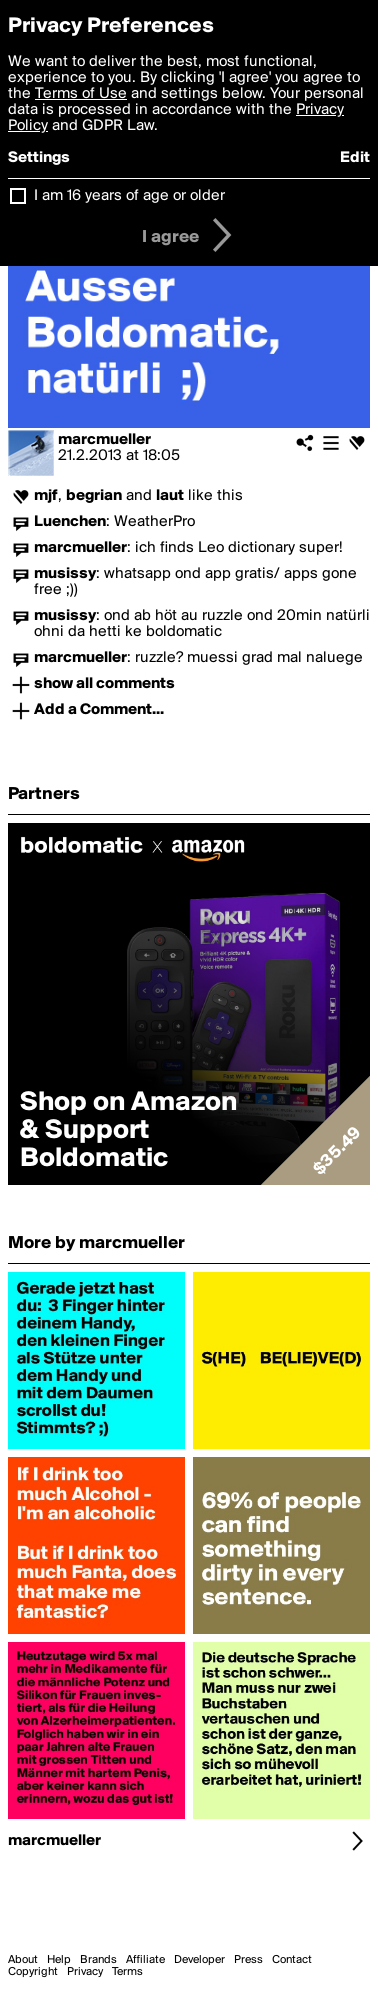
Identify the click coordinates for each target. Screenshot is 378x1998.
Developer (199, 1960)
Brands (98, 1960)
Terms (127, 1972)
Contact (292, 1960)
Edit (355, 158)
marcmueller (104, 440)
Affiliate (145, 1960)
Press (248, 1960)
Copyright (33, 1972)
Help (59, 1960)
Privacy (85, 1972)
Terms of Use (81, 94)
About (23, 1960)
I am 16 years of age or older (129, 196)
